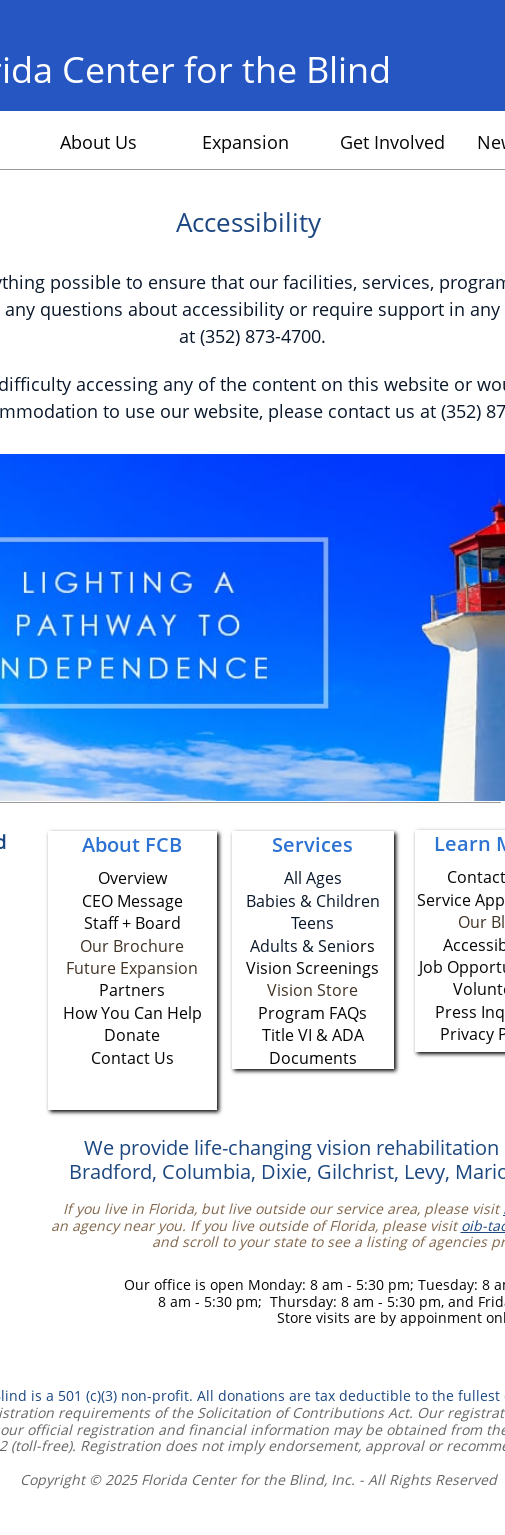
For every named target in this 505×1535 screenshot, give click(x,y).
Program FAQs (312, 1013)
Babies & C (286, 901)
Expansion (159, 968)
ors (362, 946)
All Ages (313, 878)
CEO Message (132, 901)
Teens (312, 923)
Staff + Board (132, 923)
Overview (132, 878)
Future (93, 968)
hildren (353, 901)
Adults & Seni (300, 946)
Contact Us (132, 1058)
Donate (132, 1035)
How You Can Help (132, 1013)
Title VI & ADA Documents (313, 1046)
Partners (132, 990)
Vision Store (312, 990)
